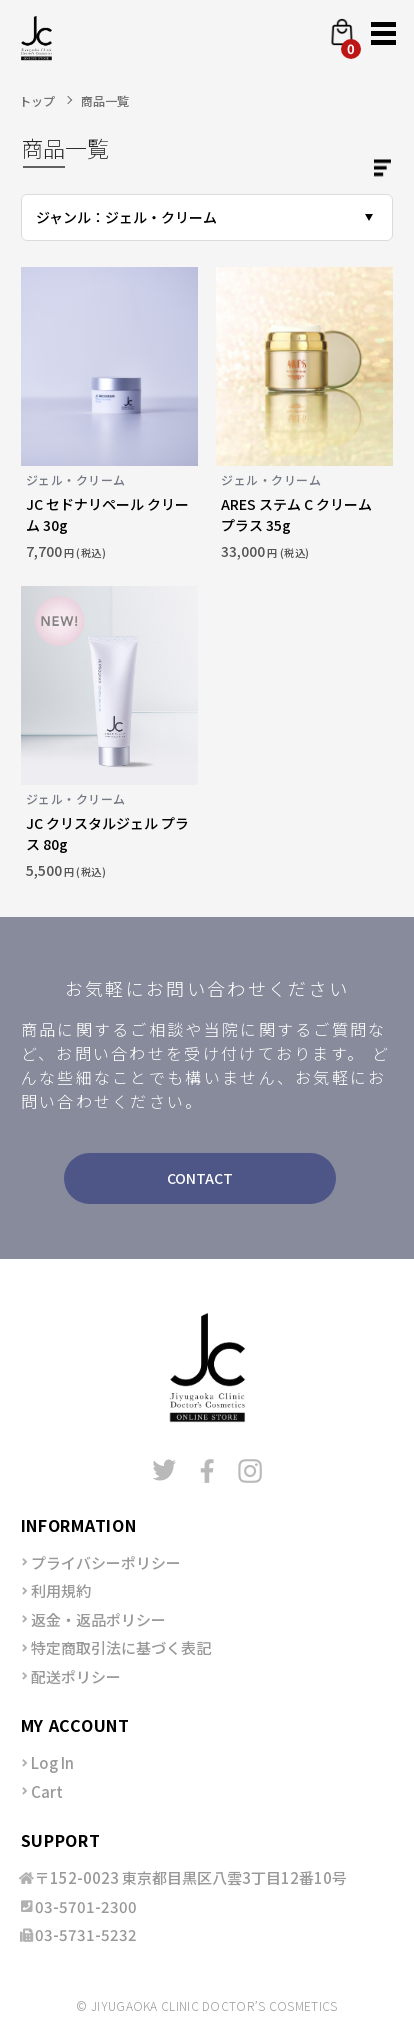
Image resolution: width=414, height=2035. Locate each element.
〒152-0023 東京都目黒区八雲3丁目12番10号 (191, 1877)
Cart (47, 1791)
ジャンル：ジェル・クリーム (126, 217)
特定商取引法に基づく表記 (121, 1647)
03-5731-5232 (86, 1934)
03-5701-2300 (86, 1906)
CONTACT (200, 1178)
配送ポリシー (76, 1676)
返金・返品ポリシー (98, 1619)
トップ (37, 100)
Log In (52, 1762)
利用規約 (61, 1590)
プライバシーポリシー (106, 1562)
